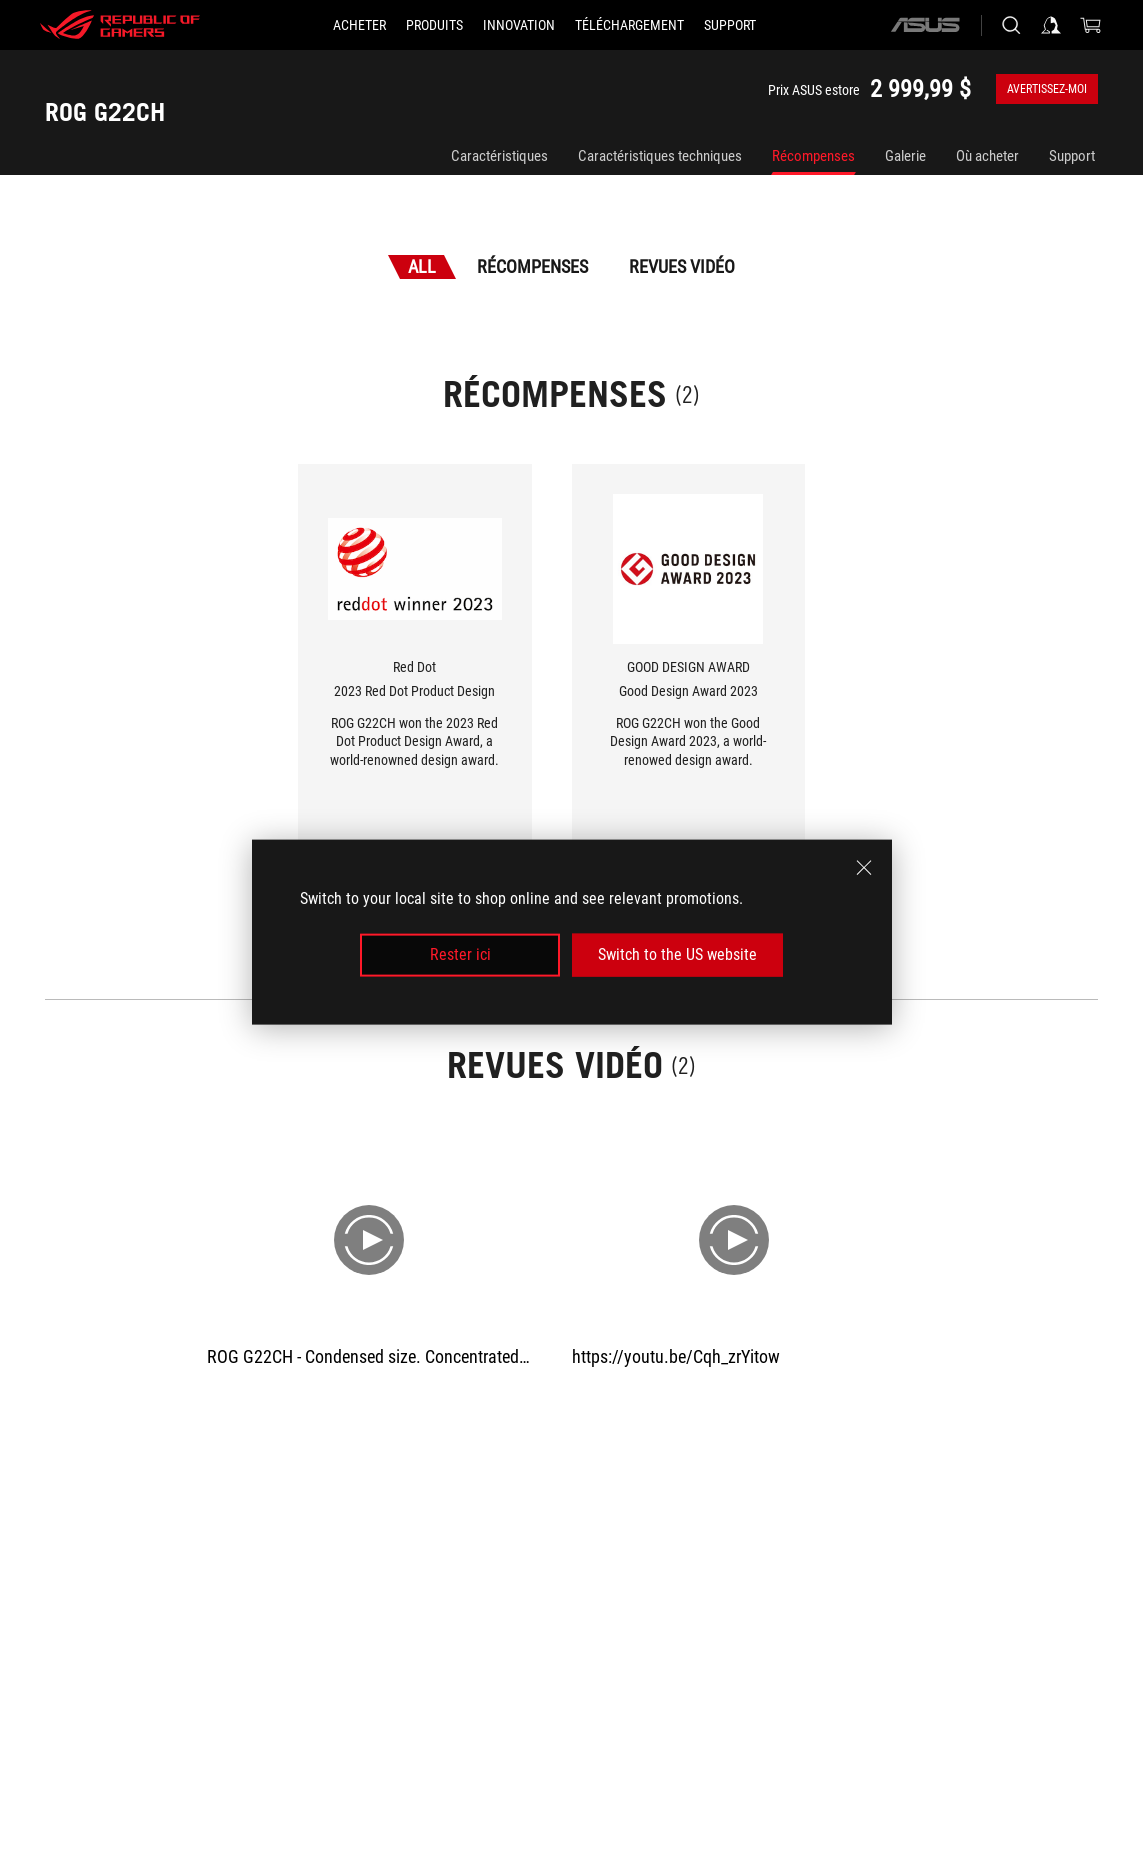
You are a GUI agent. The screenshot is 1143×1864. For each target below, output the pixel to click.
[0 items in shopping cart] (1091, 25)
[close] (864, 868)
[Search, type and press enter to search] (1011, 25)
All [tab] (422, 266)
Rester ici (460, 954)
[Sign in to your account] (1051, 25)
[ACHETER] (359, 25)
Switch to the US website (677, 954)
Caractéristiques (499, 156)
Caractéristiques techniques (660, 156)
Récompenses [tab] (532, 266)
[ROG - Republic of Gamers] (120, 25)
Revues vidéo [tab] (682, 266)
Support (1072, 156)
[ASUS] (925, 25)
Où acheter (987, 156)
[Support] (730, 25)
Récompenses (813, 156)
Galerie (905, 156)
